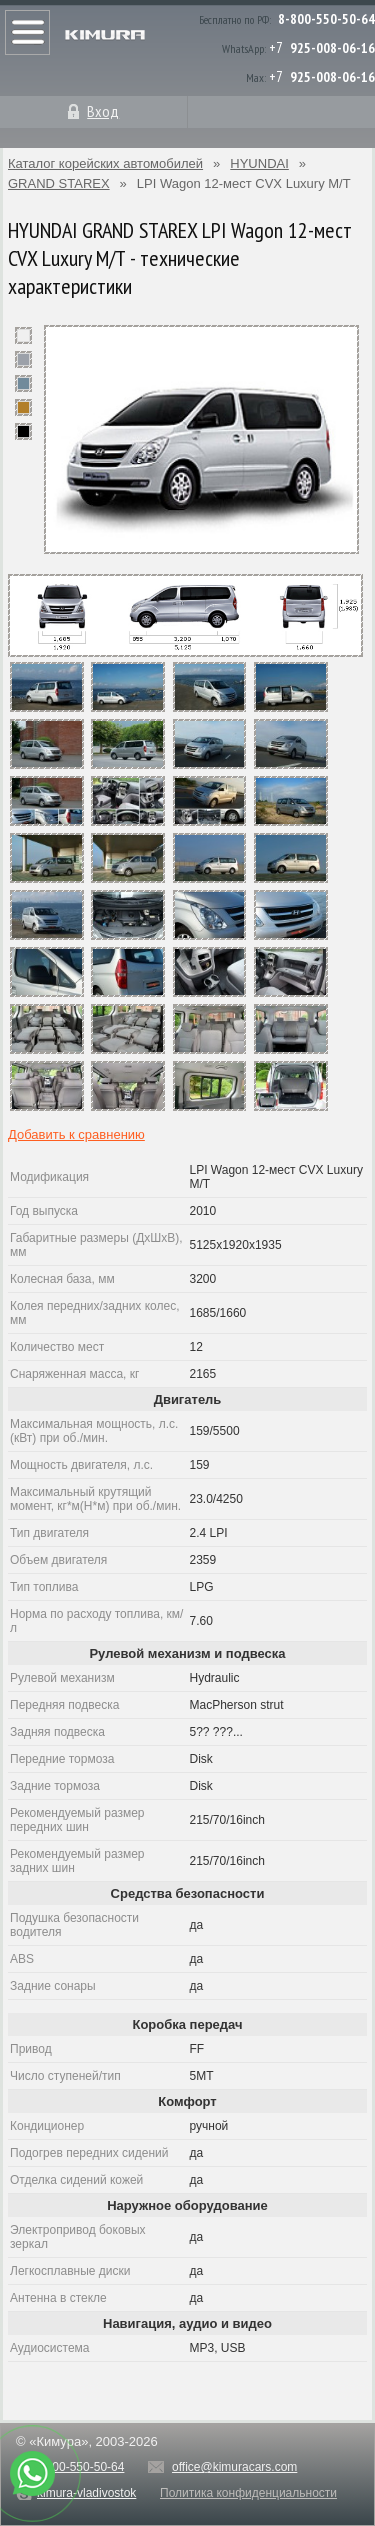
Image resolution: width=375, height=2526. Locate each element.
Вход (103, 111)
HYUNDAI (259, 163)
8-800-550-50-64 (326, 19)
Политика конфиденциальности (248, 2493)
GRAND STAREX (59, 183)
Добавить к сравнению (76, 1134)
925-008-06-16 (332, 48)
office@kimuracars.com (234, 2467)
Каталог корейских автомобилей (105, 163)
